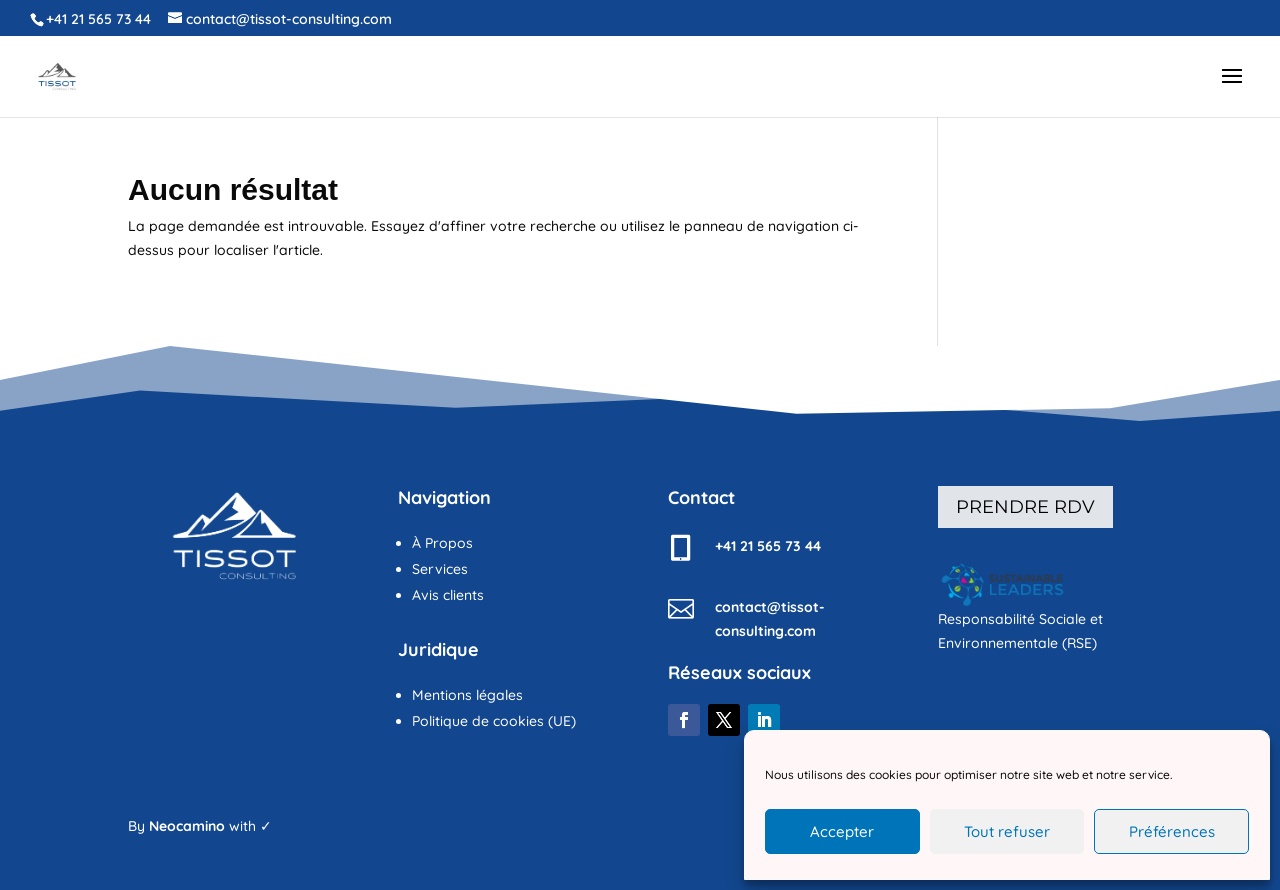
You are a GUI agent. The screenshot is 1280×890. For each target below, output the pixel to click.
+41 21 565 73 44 (98, 19)
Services (440, 569)
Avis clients (448, 595)
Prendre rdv (1025, 507)
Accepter (842, 831)
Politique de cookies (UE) (494, 721)
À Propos (442, 543)
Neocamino (187, 826)
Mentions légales (467, 695)
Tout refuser (1007, 831)
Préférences (1172, 831)
